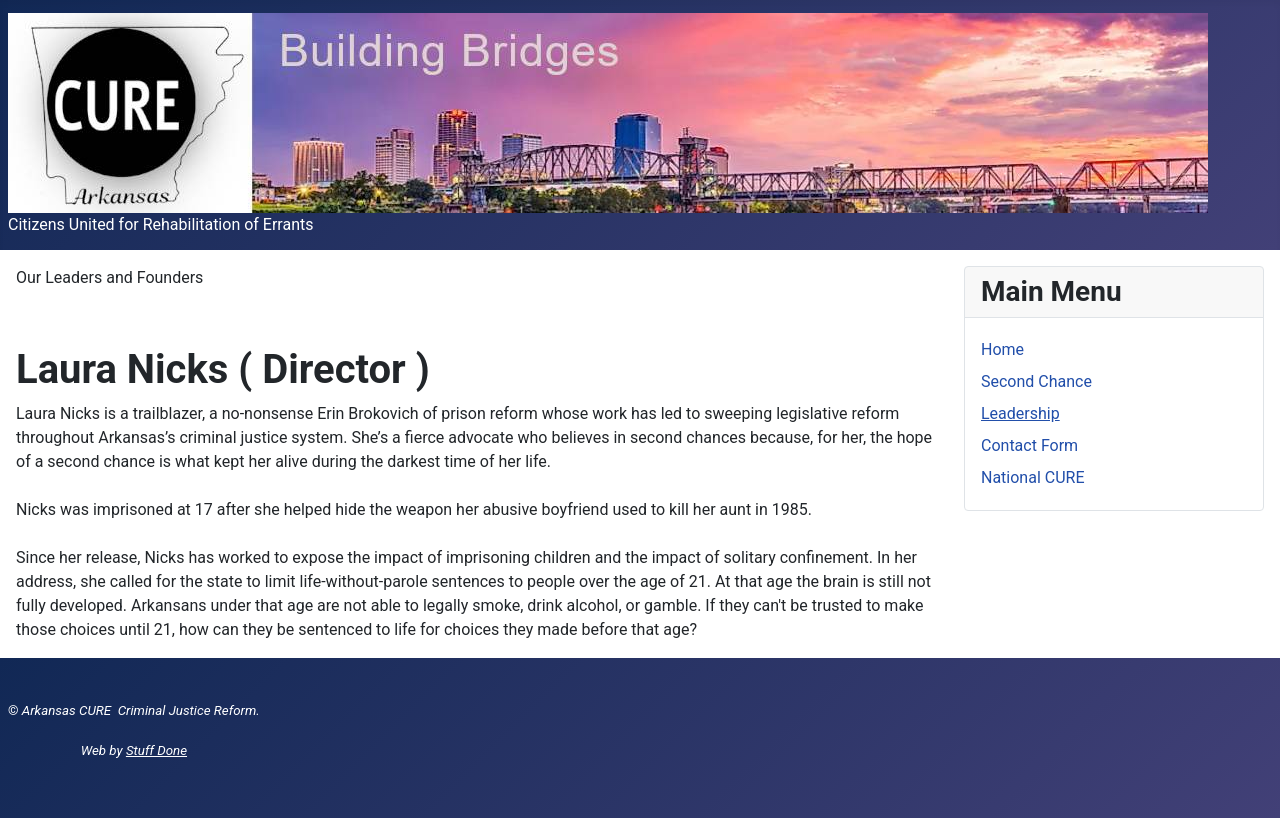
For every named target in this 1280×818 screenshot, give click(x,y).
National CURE (1033, 477)
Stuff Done (156, 750)
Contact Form (1029, 445)
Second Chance (1036, 381)
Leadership (1020, 413)
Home (1002, 349)
